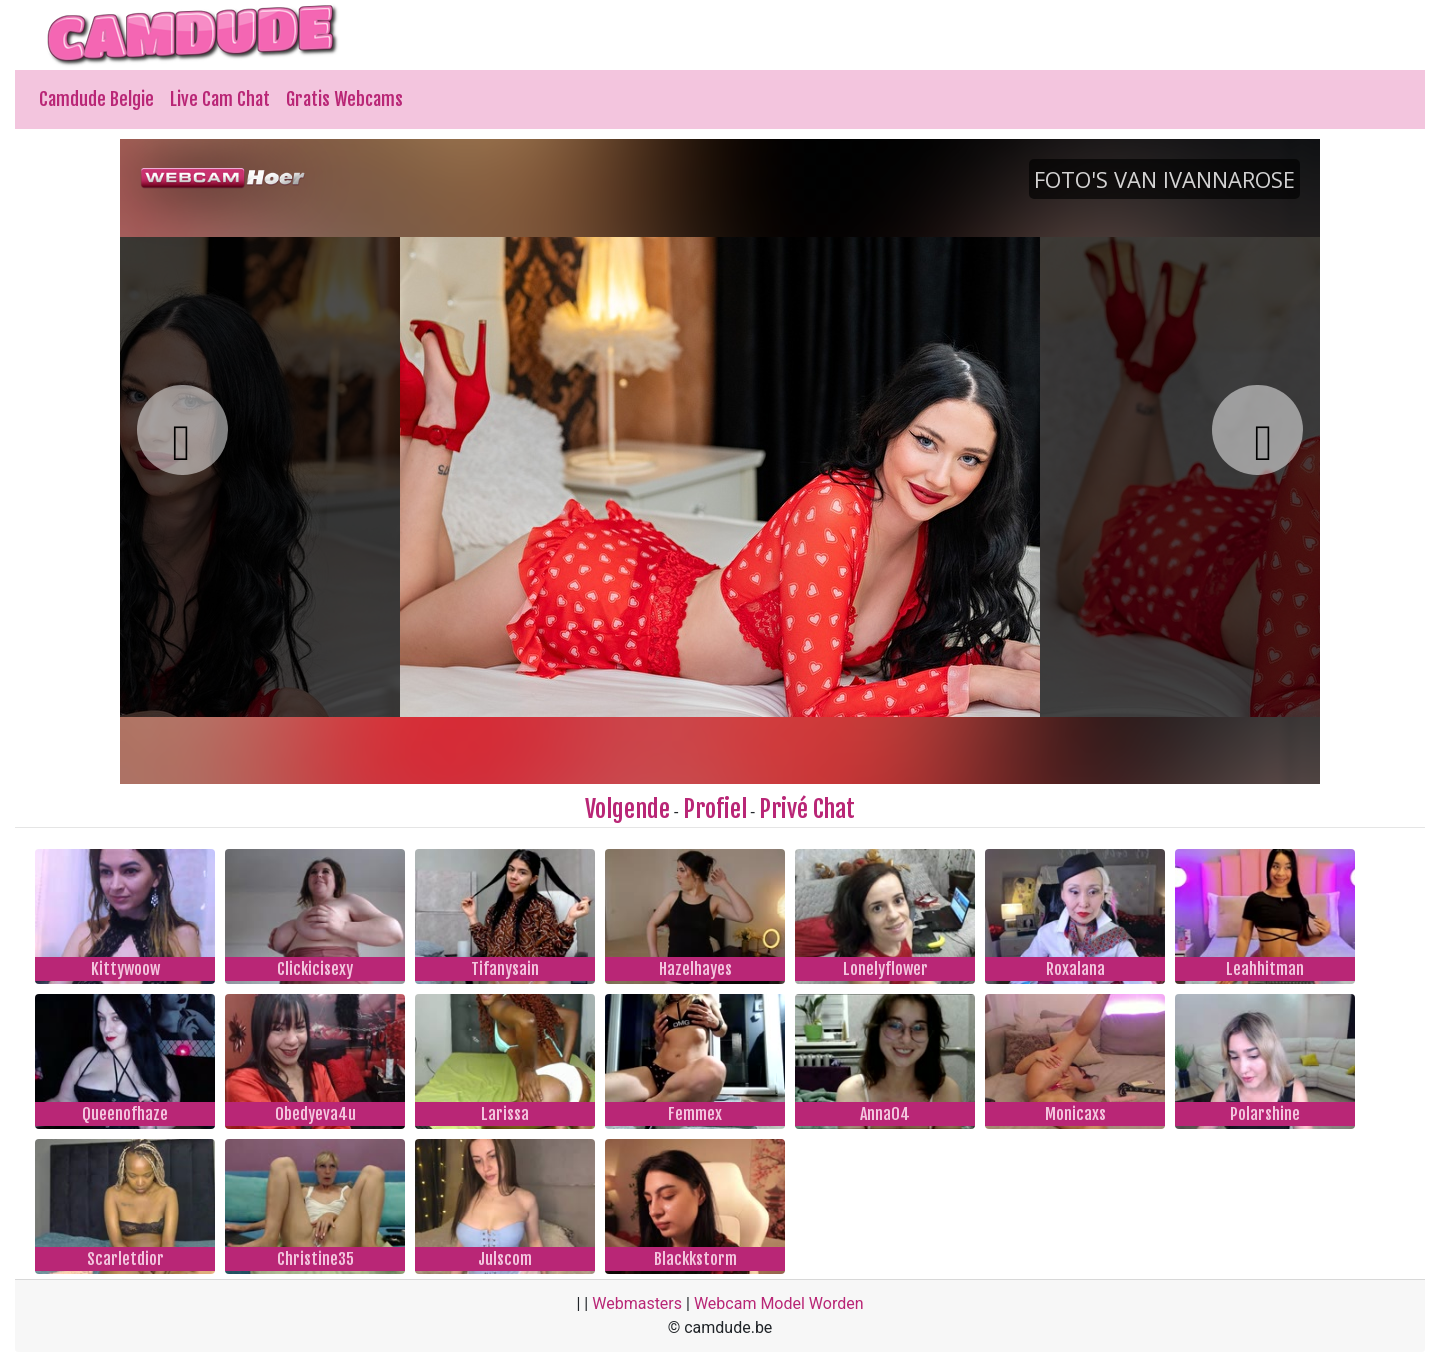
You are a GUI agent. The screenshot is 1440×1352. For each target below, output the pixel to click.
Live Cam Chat (220, 99)
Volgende (627, 809)
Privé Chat (807, 809)
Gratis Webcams (344, 99)
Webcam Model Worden (779, 1303)
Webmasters (637, 1303)
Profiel (715, 809)
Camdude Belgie (96, 99)
